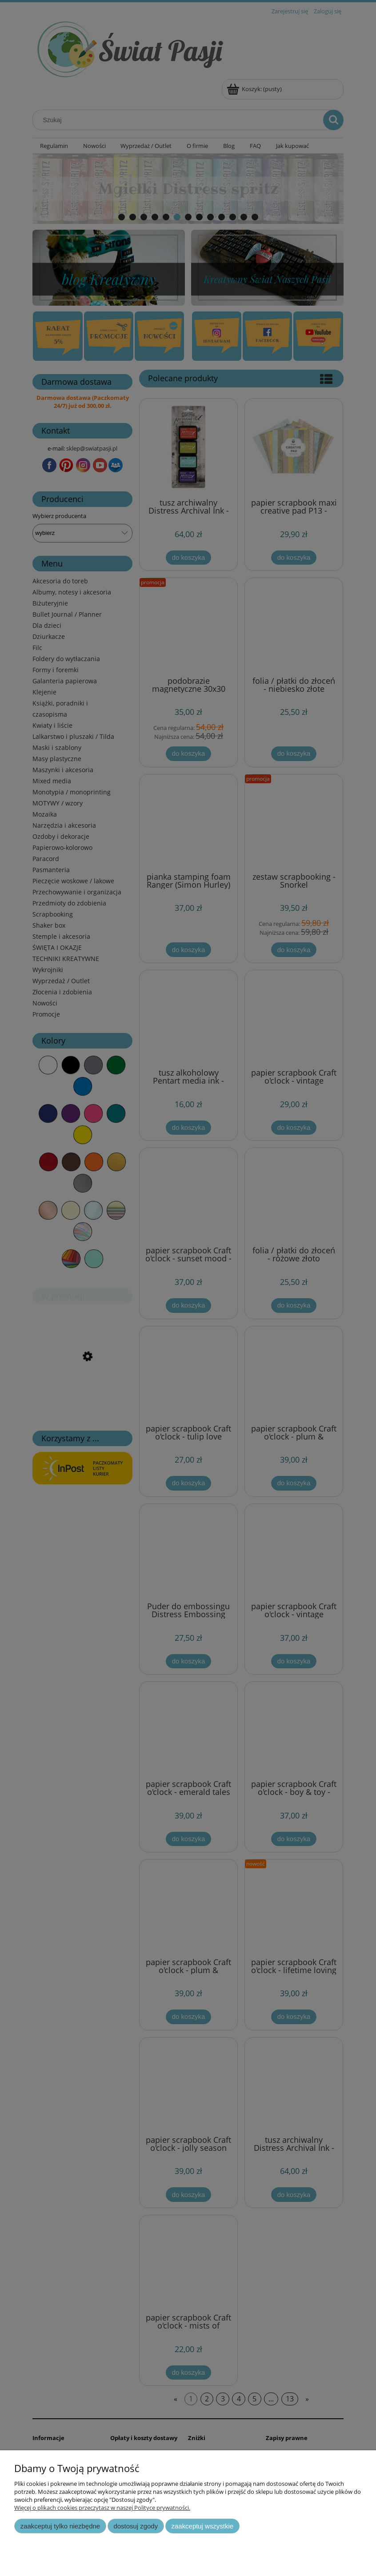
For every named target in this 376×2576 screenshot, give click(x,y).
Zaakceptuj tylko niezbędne (60, 2526)
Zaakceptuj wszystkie (202, 2526)
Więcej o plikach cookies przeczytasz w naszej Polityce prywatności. (102, 2508)
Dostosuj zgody (135, 2526)
